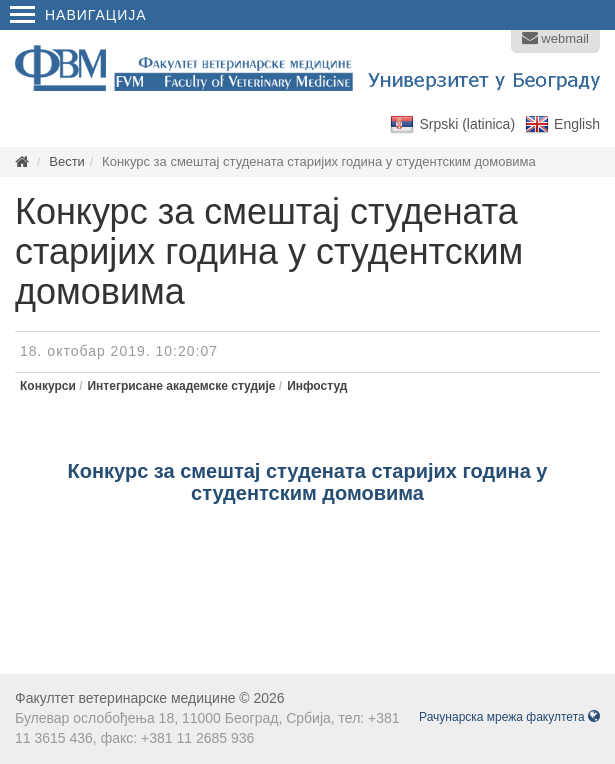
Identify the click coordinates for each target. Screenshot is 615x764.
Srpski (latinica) (467, 124)
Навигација (78, 15)
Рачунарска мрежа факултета (509, 717)
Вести (67, 161)
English (577, 124)
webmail (555, 38)
